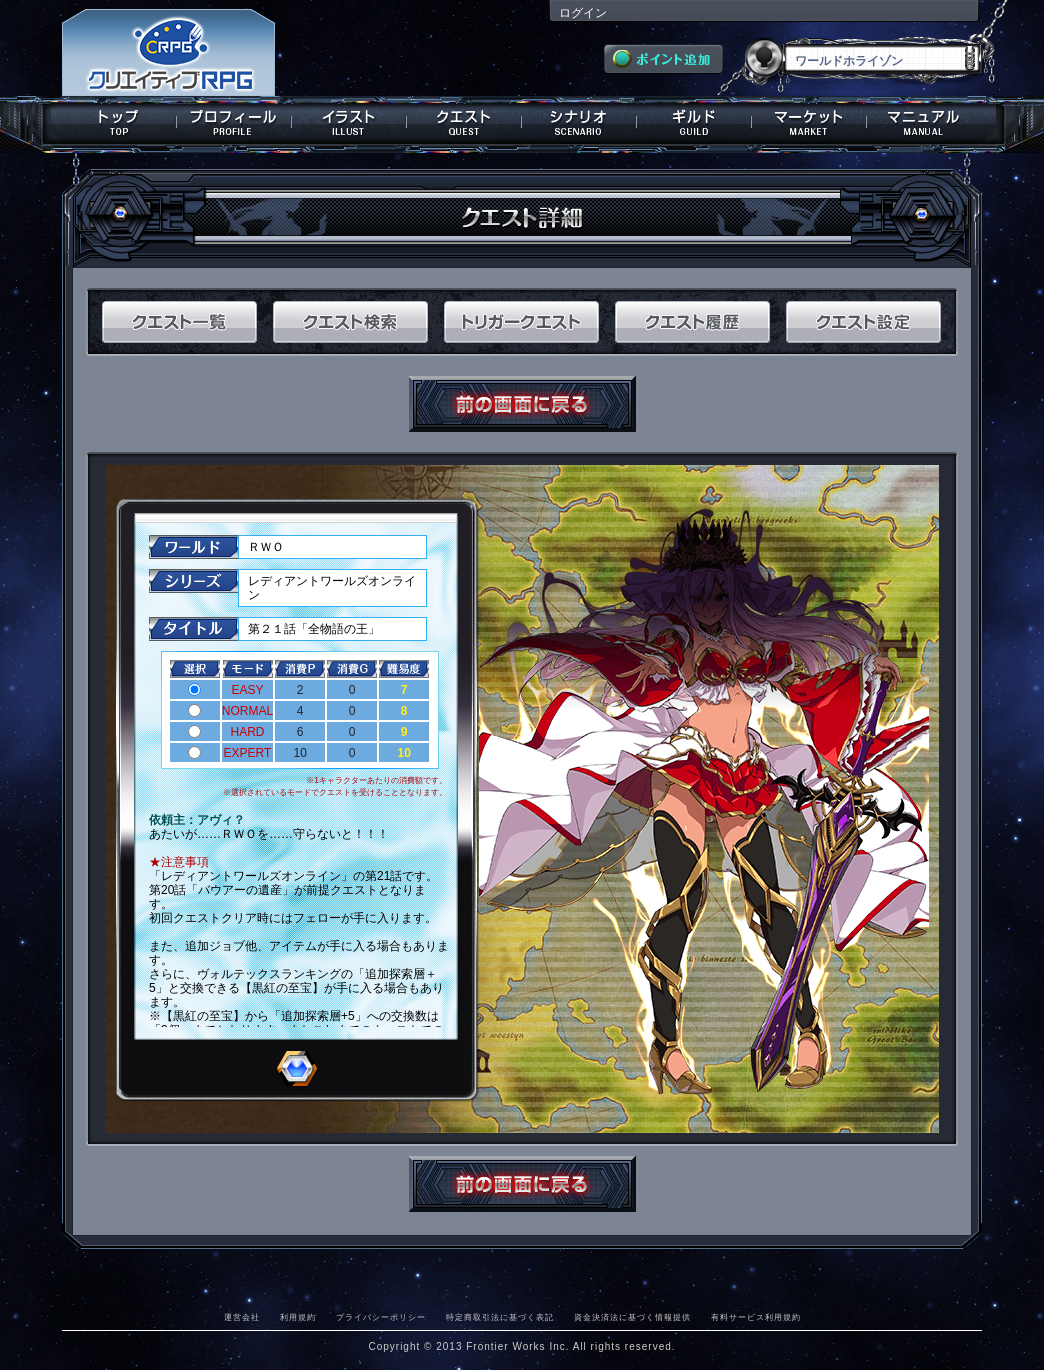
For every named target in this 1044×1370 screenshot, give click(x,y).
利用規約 (298, 1317)
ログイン (583, 13)
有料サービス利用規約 (756, 1317)
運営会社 (242, 1317)
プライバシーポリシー (381, 1317)
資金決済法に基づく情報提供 (632, 1317)
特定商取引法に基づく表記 (500, 1317)
